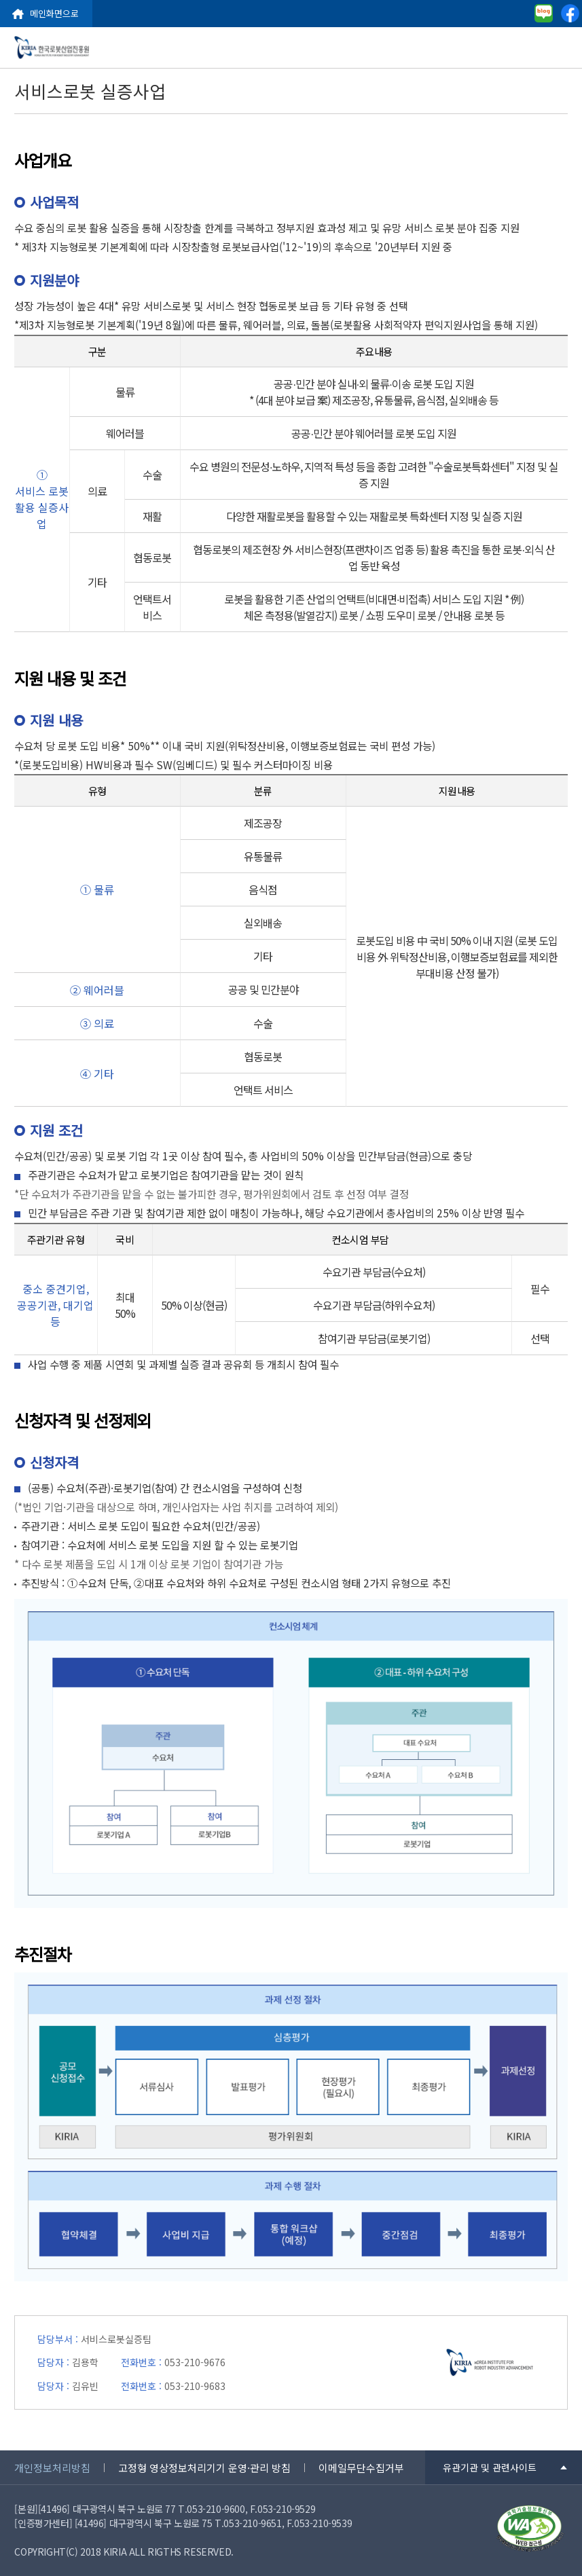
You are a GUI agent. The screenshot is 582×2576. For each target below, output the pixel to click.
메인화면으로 (54, 13)
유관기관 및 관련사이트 (489, 2467)
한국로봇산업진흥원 (51, 48)
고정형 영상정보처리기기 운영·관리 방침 (204, 2468)
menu (561, 47)
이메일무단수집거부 (361, 2468)
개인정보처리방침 (52, 2468)
